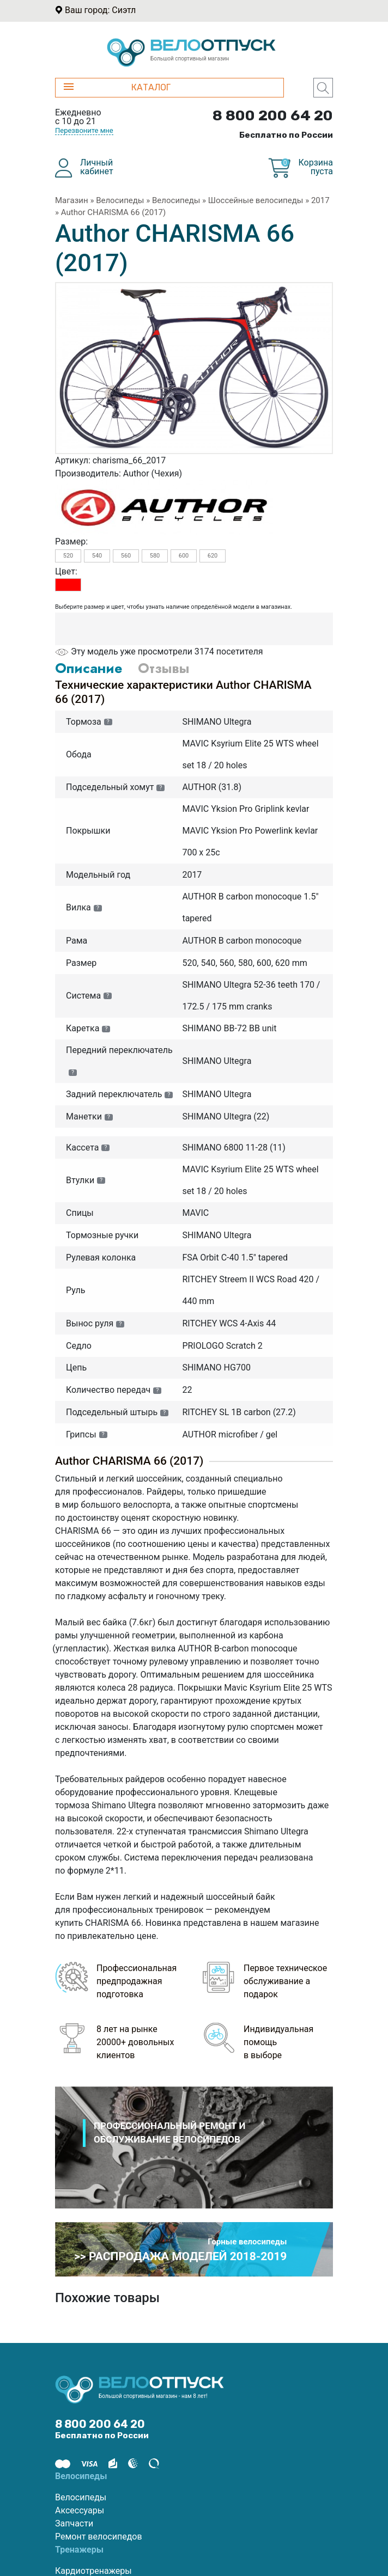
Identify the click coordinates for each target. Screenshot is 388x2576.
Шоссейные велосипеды (256, 200)
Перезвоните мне (84, 130)
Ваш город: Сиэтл (100, 10)
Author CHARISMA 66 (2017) (113, 212)
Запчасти (74, 2523)
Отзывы (163, 668)
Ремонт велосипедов (98, 2536)
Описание (88, 668)
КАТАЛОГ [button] (117, 87)
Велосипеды (120, 200)
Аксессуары (79, 2510)
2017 (320, 200)
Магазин (71, 200)
